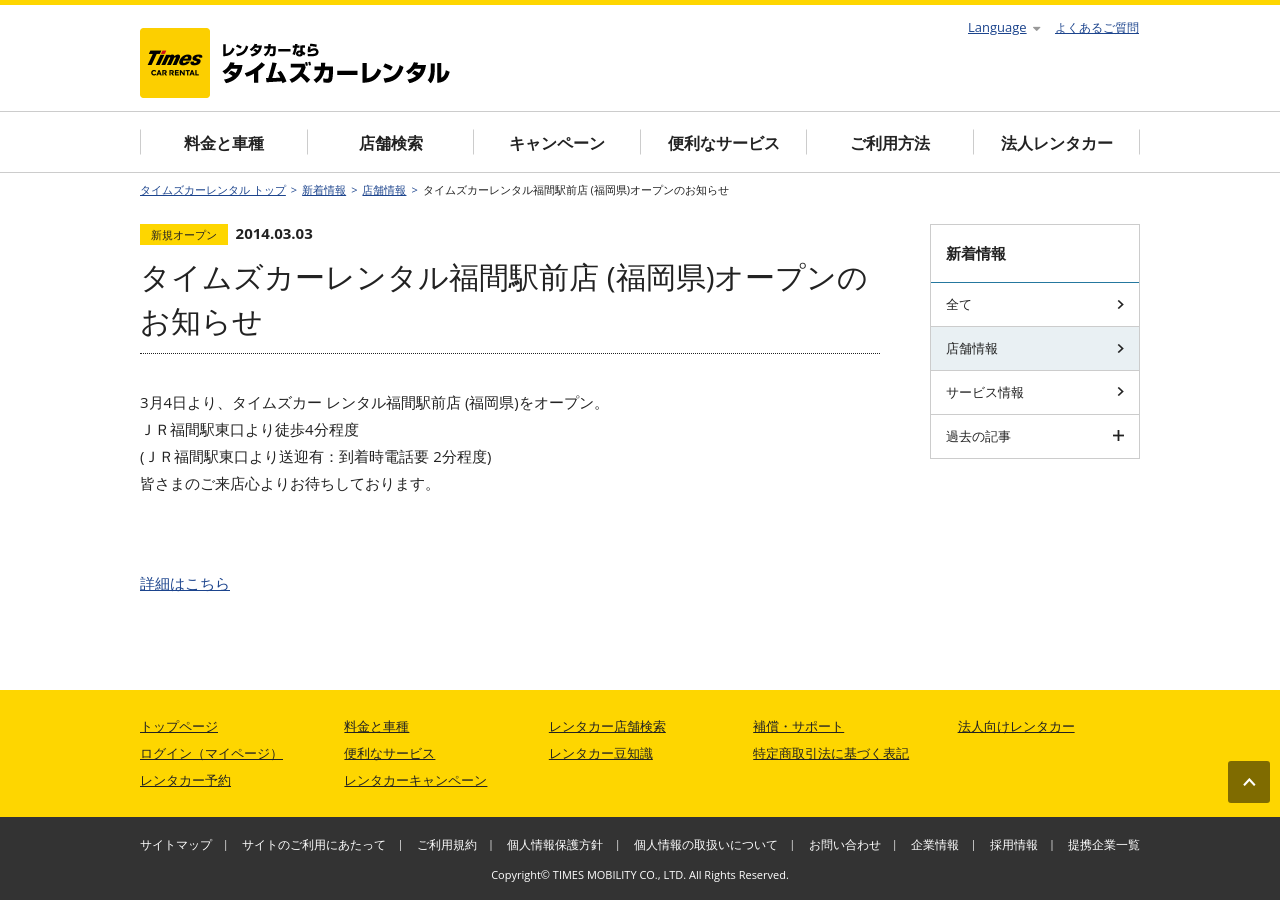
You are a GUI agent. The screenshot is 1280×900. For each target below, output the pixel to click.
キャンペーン (557, 143)
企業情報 (935, 844)
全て (1035, 304)
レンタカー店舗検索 (607, 726)
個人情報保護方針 (555, 844)
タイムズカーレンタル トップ (213, 189)
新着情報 (324, 189)
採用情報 (1014, 844)
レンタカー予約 (185, 780)
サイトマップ (176, 844)
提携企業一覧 (1104, 844)
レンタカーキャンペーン (415, 780)
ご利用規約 (447, 844)
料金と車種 (224, 143)
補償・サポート (798, 726)
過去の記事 (1035, 436)
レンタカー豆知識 (601, 753)
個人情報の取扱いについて (706, 844)
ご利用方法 (890, 143)
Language (1004, 27)
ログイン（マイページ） (211, 753)
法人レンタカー (1057, 143)
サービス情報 (1035, 392)
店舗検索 (391, 143)
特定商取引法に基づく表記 (831, 753)
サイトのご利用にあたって (314, 844)
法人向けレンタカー (1016, 726)
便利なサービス (724, 143)
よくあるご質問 (1097, 27)
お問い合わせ (845, 844)
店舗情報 (384, 189)
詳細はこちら (185, 583)
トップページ (179, 726)
